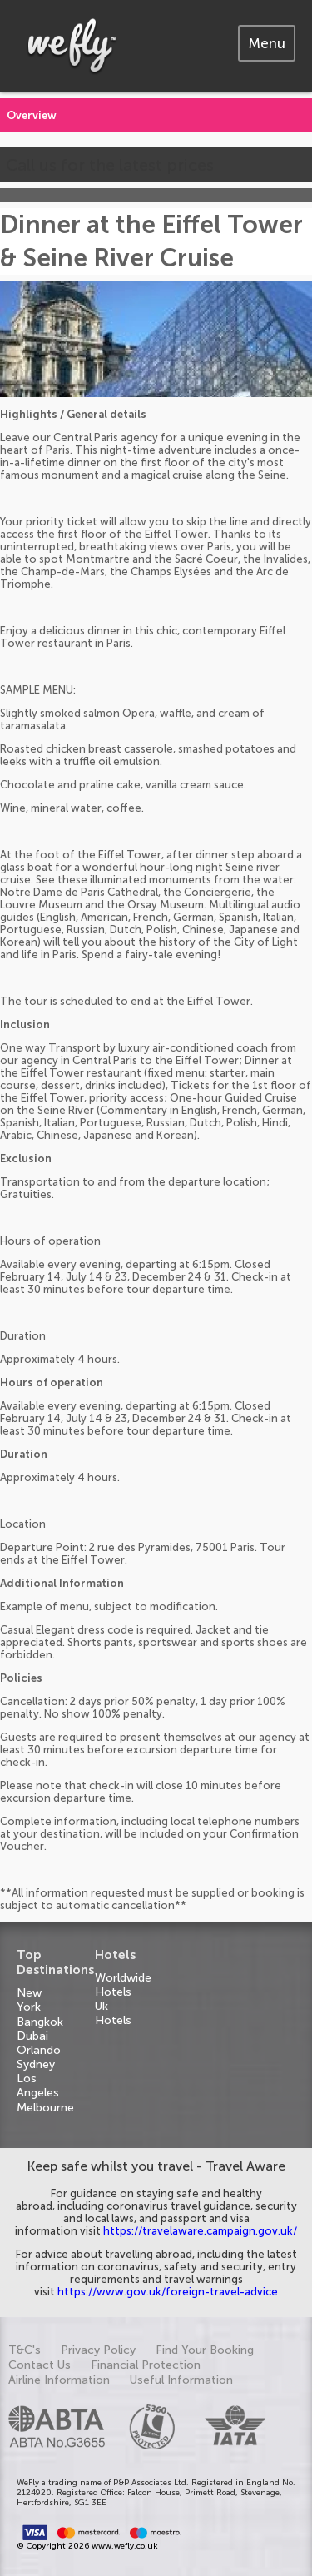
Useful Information (181, 2380)
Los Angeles (38, 2085)
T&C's (24, 2350)
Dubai (32, 2036)
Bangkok (40, 2022)
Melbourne (45, 2108)
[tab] (266, 43)
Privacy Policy (98, 2350)
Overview (32, 115)
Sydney (36, 2064)
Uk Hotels (113, 2013)
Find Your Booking (205, 2350)
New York (29, 2000)
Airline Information (59, 2380)
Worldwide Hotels (123, 1985)
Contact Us (39, 2365)
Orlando (39, 2050)
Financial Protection (146, 2365)
